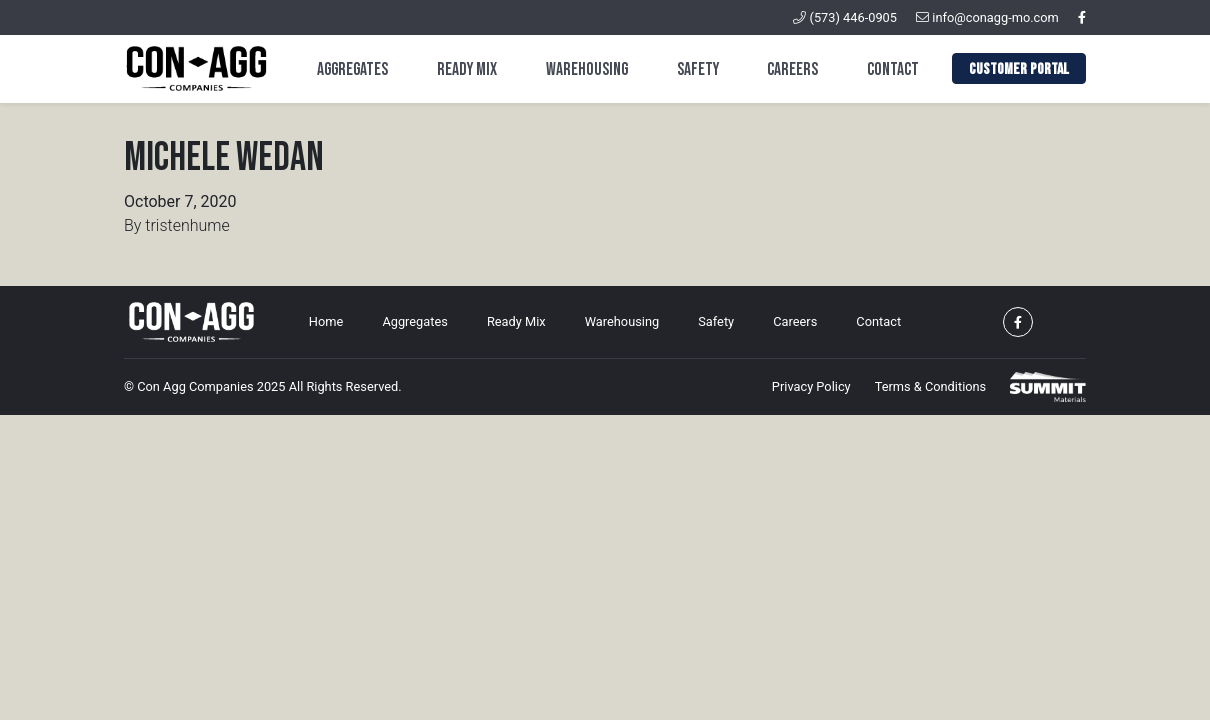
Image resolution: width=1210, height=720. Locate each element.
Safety (698, 69)
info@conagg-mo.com (987, 17)
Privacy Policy (811, 386)
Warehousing (587, 69)
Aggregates (352, 69)
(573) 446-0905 (845, 17)
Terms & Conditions (931, 386)
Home (326, 321)
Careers (792, 69)
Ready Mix (467, 69)
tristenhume (187, 225)
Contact (893, 69)
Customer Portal (1019, 69)
